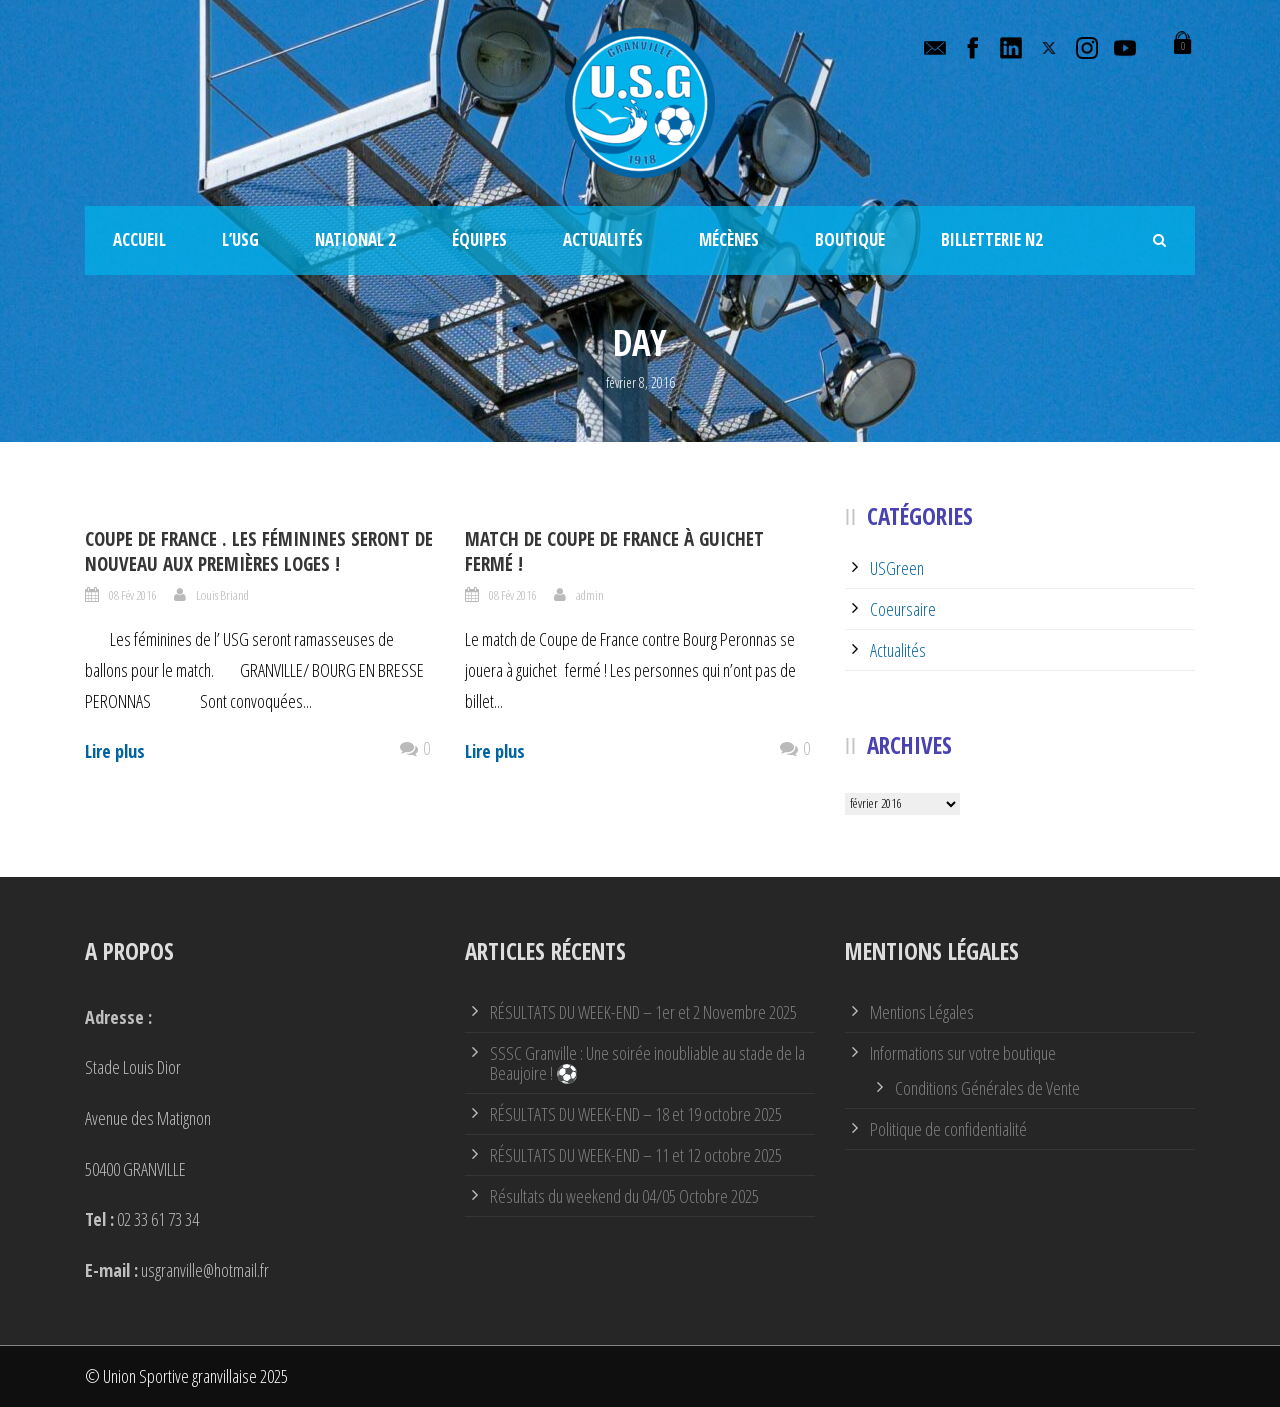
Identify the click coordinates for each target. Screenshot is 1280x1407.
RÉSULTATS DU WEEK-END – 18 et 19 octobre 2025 (636, 1114)
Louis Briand (222, 595)
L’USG (240, 239)
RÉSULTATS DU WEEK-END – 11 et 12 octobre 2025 (636, 1155)
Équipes (479, 239)
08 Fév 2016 (132, 595)
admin (590, 595)
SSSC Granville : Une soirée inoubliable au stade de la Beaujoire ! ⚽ (647, 1063)
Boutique (850, 239)
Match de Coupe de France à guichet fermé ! (614, 551)
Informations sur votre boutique (963, 1053)
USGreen (897, 568)
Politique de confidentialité (948, 1129)
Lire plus (115, 751)
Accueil (139, 239)
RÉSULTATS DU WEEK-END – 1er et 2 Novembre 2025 (643, 1012)
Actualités (603, 239)
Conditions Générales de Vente (987, 1088)
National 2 (355, 239)
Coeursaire (903, 609)
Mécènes (729, 239)
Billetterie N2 (992, 239)
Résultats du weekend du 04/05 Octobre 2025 (624, 1196)
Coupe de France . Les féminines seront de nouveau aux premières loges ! (259, 551)
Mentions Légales (922, 1012)
